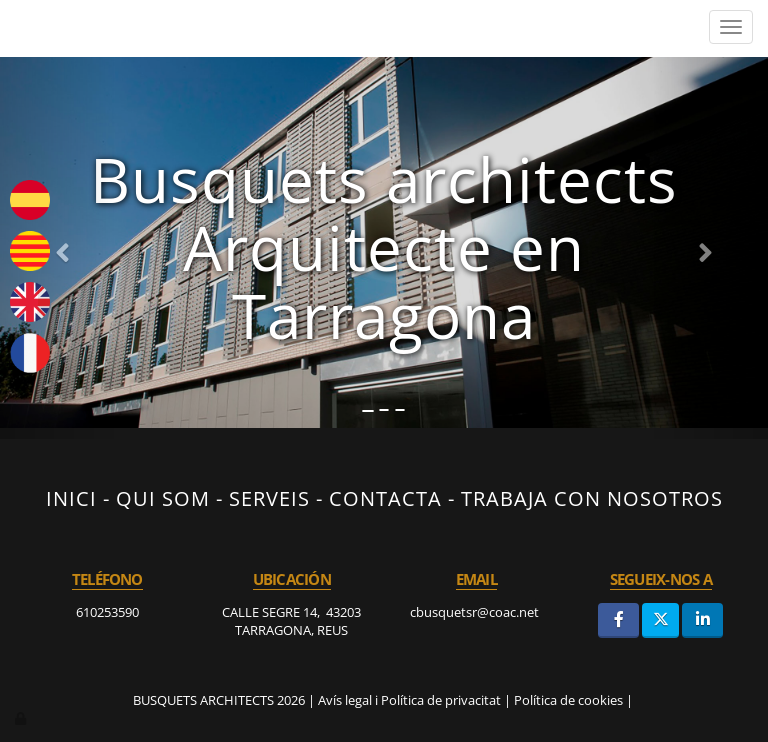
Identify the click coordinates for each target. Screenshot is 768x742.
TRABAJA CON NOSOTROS (592, 498)
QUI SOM (163, 498)
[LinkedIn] (702, 620)
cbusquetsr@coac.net (476, 612)
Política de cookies (568, 700)
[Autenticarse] (22, 718)
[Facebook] (618, 620)
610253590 (107, 612)
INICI (71, 498)
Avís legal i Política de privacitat (409, 700)
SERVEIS (269, 498)
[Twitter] (660, 620)
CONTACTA (385, 498)
